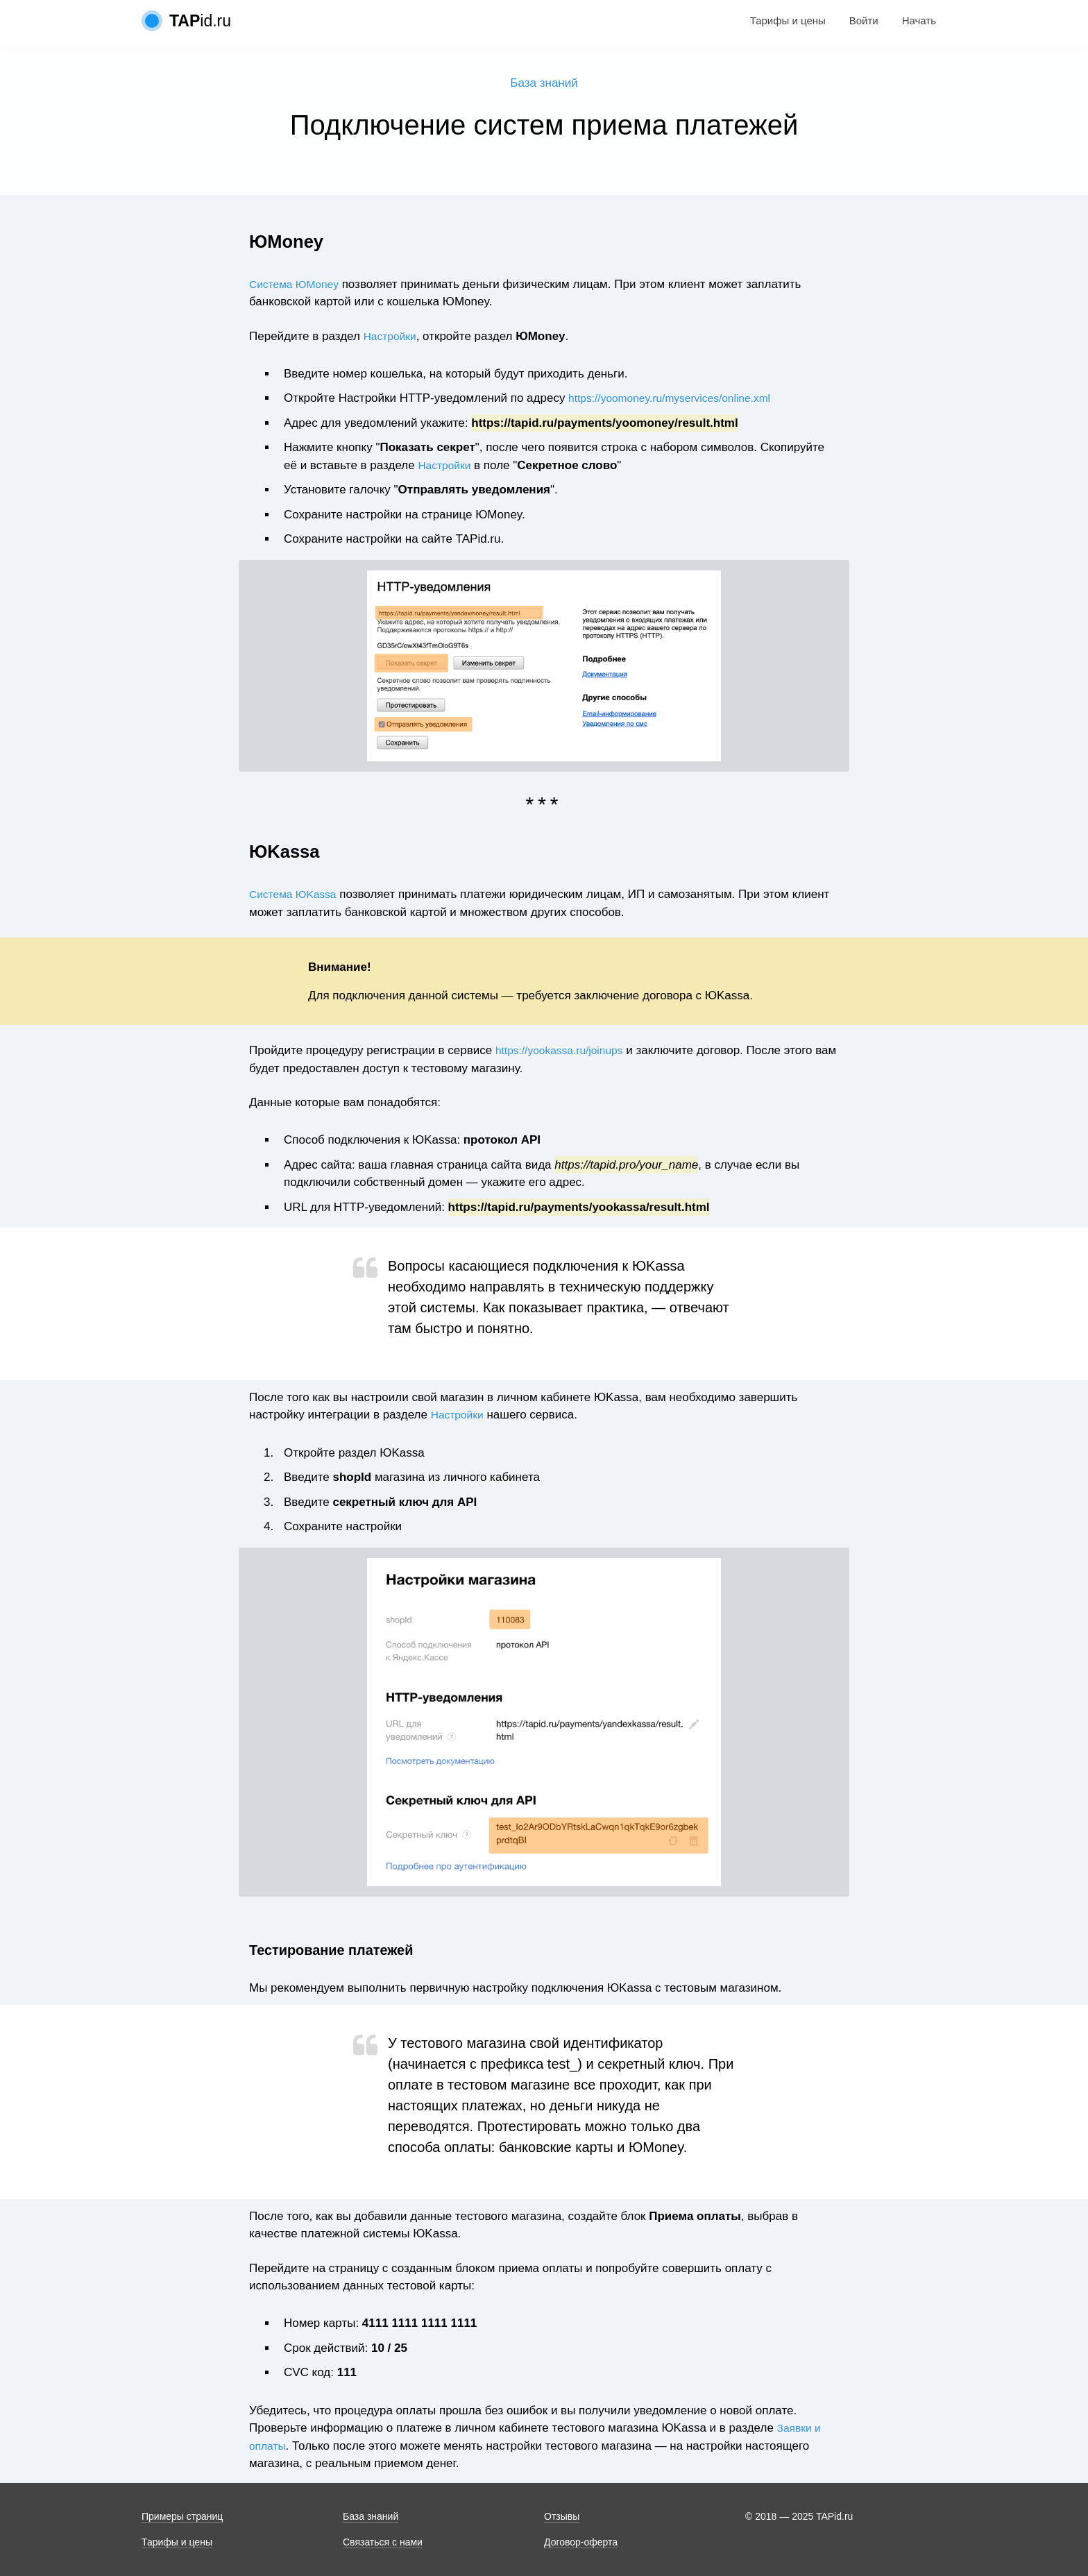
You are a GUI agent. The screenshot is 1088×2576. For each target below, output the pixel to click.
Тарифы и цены (788, 20)
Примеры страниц (182, 2516)
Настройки (392, 338)
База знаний (544, 84)
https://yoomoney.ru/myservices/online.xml (679, 400)
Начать (919, 20)
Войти (863, 20)
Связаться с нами (383, 2542)
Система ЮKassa (297, 896)
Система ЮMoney (298, 286)
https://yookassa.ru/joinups (565, 1052)
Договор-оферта (581, 2542)
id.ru (200, 21)
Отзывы (561, 2516)
